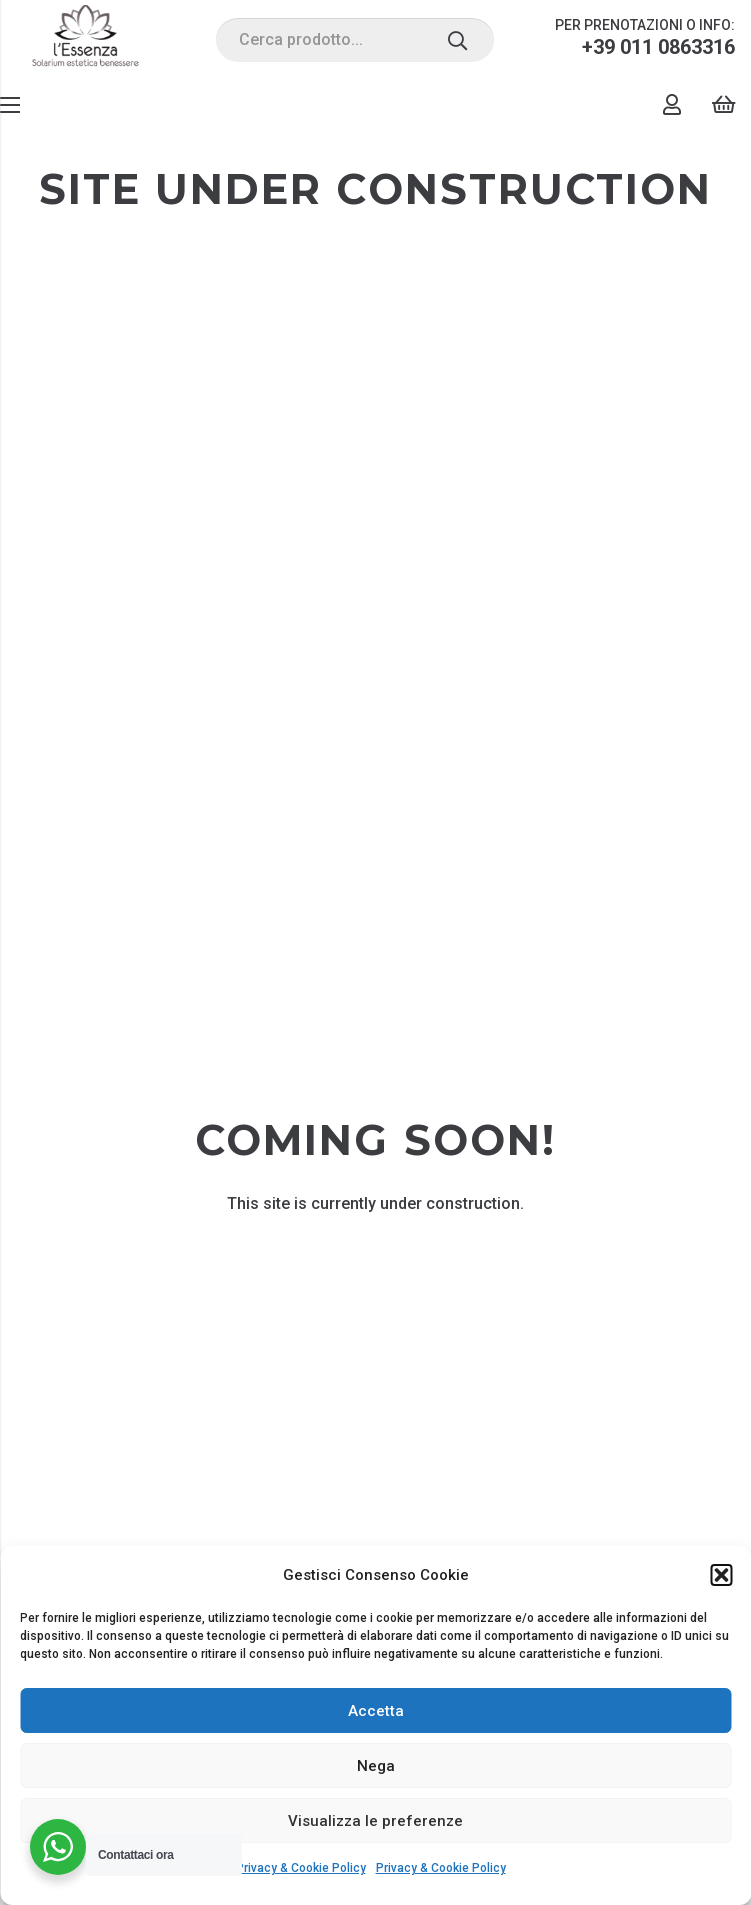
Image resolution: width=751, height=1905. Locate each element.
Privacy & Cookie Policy (301, 1868)
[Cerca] (457, 40)
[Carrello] (723, 105)
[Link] (85, 40)
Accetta (376, 1711)
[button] (721, 1575)
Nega (376, 1766)
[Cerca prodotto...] (355, 40)
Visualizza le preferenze (375, 1821)
